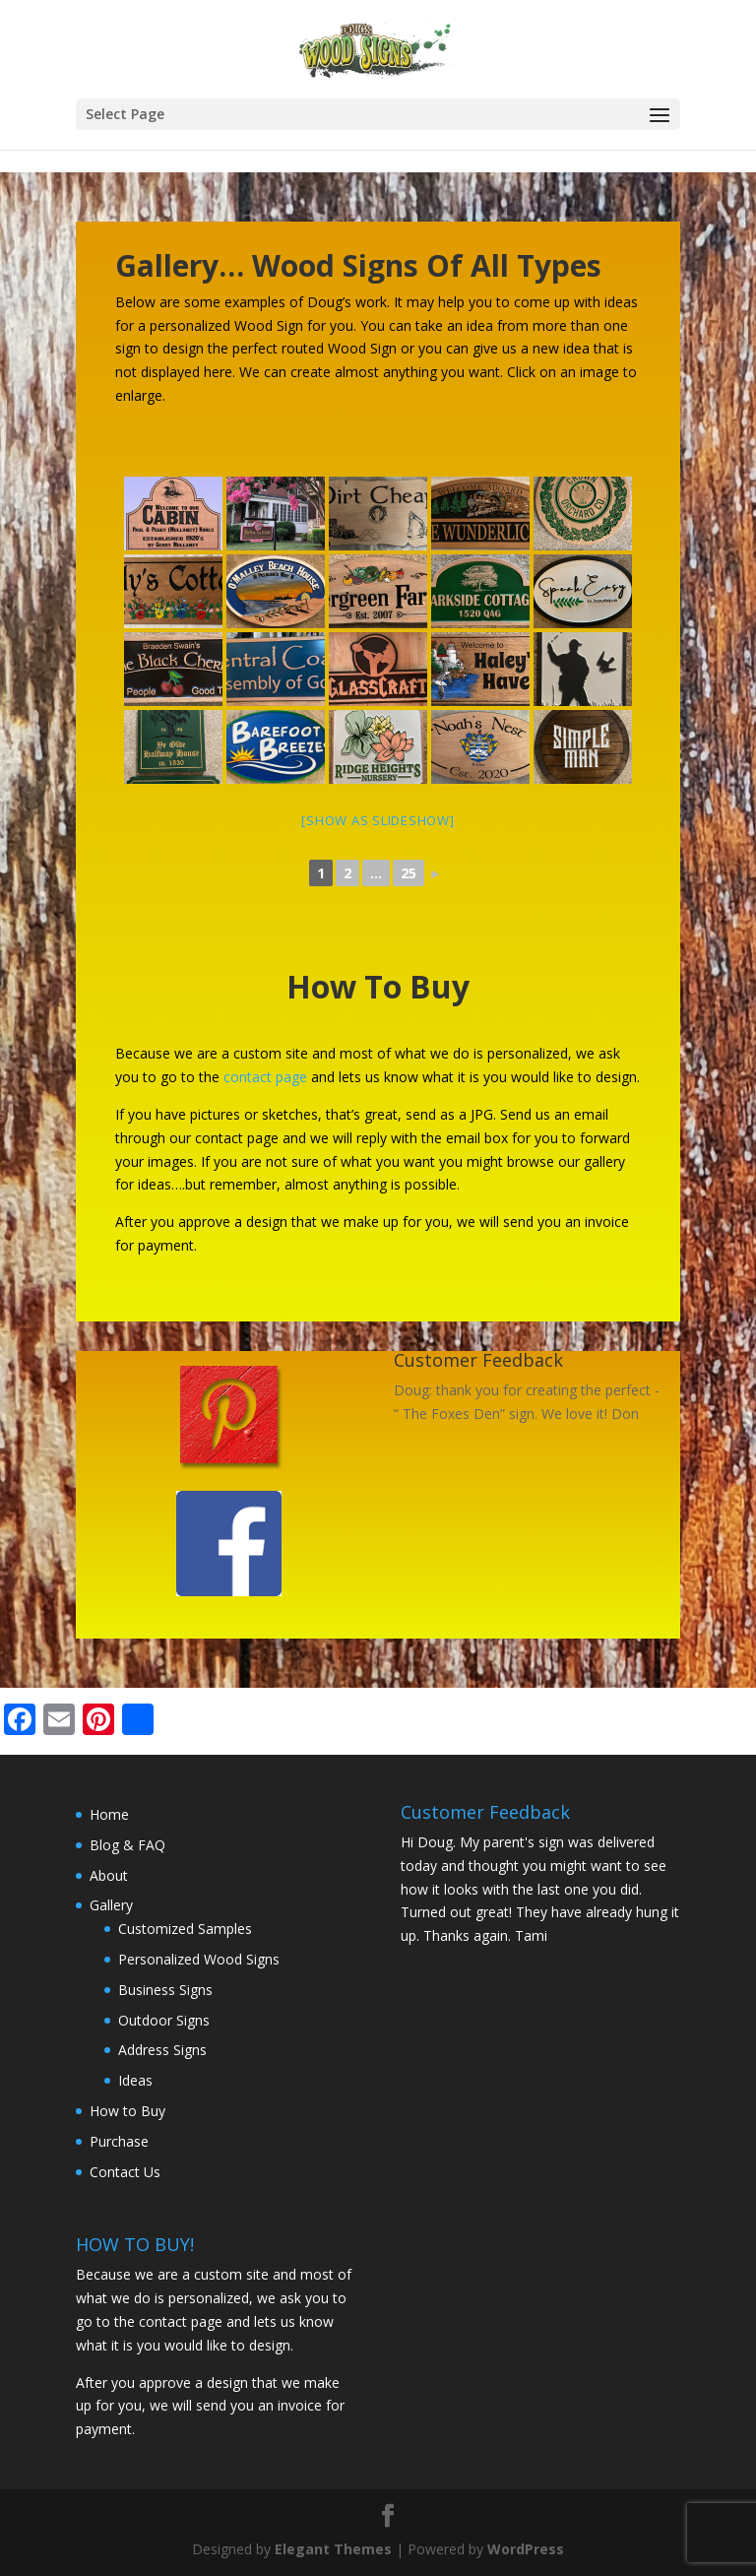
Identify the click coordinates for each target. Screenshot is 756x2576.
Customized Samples (185, 1928)
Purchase (119, 2141)
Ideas (135, 2080)
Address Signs (162, 2049)
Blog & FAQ (127, 1844)
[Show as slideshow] (377, 820)
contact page (265, 1076)
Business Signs (165, 1989)
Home (109, 1814)
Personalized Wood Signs (199, 1959)
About (109, 1875)
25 (408, 873)
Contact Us (125, 2171)
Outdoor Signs (164, 2020)
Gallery (111, 1905)
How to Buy (127, 2110)
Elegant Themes (333, 2549)
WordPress (525, 2549)
